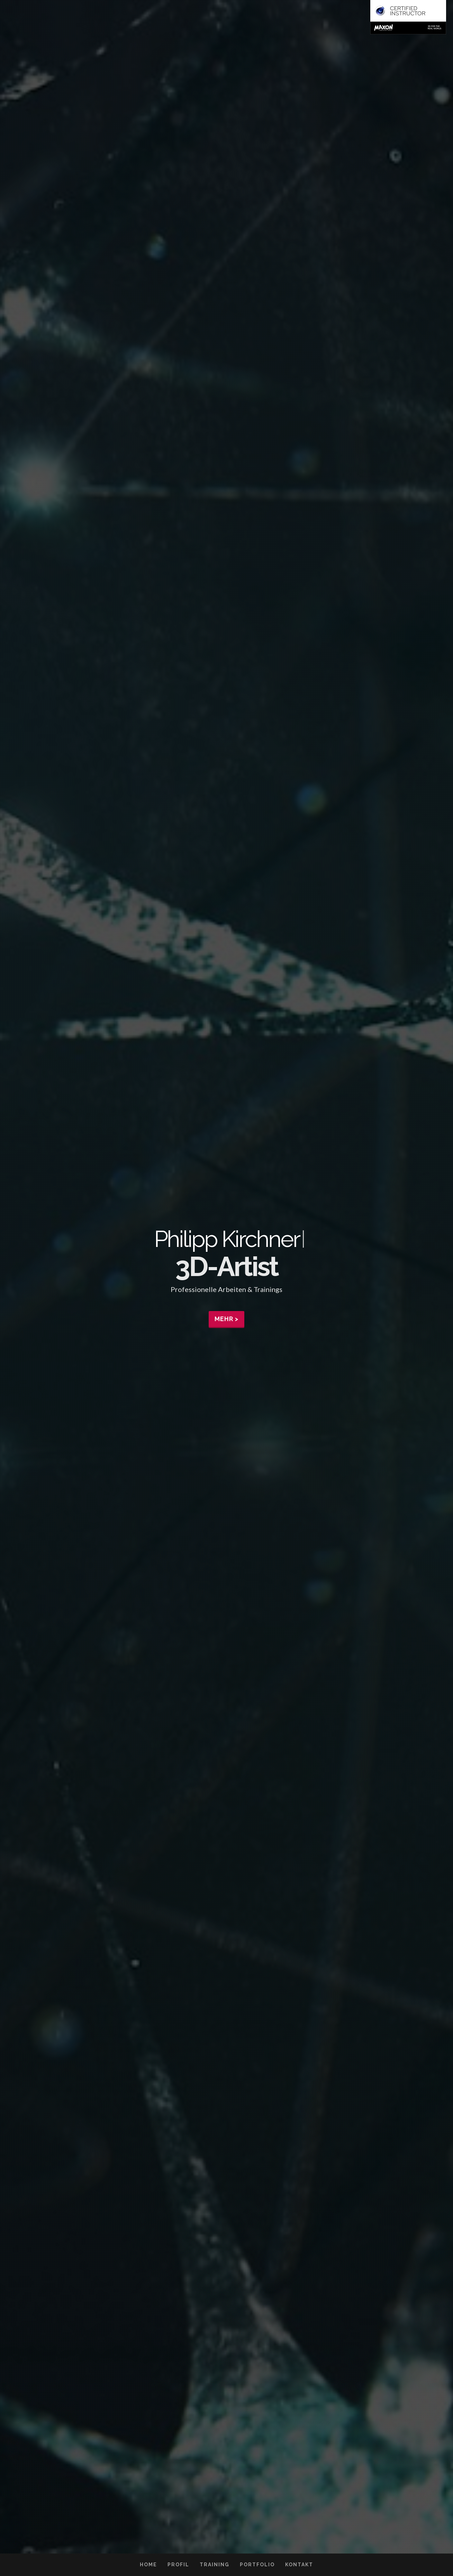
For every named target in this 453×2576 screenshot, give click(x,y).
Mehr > (226, 1318)
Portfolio (257, 2564)
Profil (178, 2564)
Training (214, 2564)
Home (148, 2564)
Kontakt (299, 2564)
